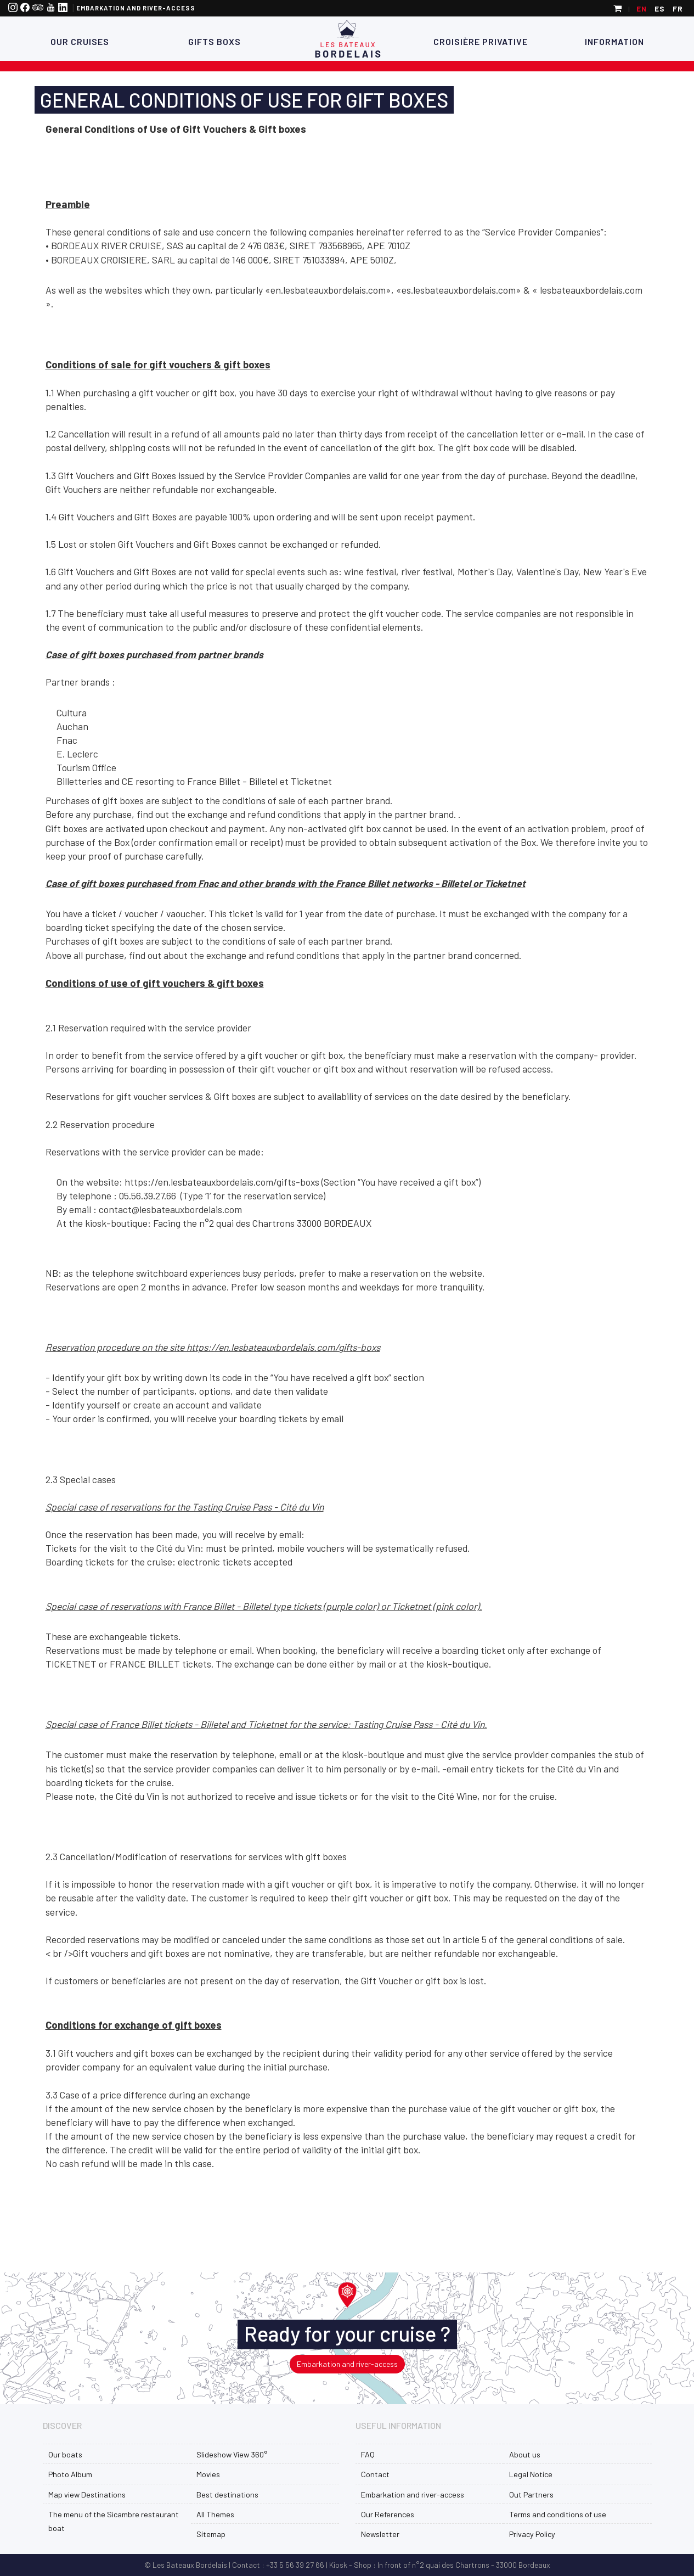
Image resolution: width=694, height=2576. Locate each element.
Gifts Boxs (213, 41)
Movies (208, 2474)
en (641, 8)
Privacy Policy (532, 2534)
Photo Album (70, 2474)
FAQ (368, 2454)
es (659, 8)
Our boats (65, 2454)
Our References (387, 2514)
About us (524, 2454)
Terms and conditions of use (557, 2514)
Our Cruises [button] (79, 41)
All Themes (215, 2514)
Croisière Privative (480, 41)
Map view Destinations (87, 2494)
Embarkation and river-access (135, 8)
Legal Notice (530, 2474)
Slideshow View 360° (231, 2454)
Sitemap (210, 2534)
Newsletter (380, 2534)
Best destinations (227, 2494)
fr (678, 8)
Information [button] (614, 41)
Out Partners (531, 2494)
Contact (375, 2474)
